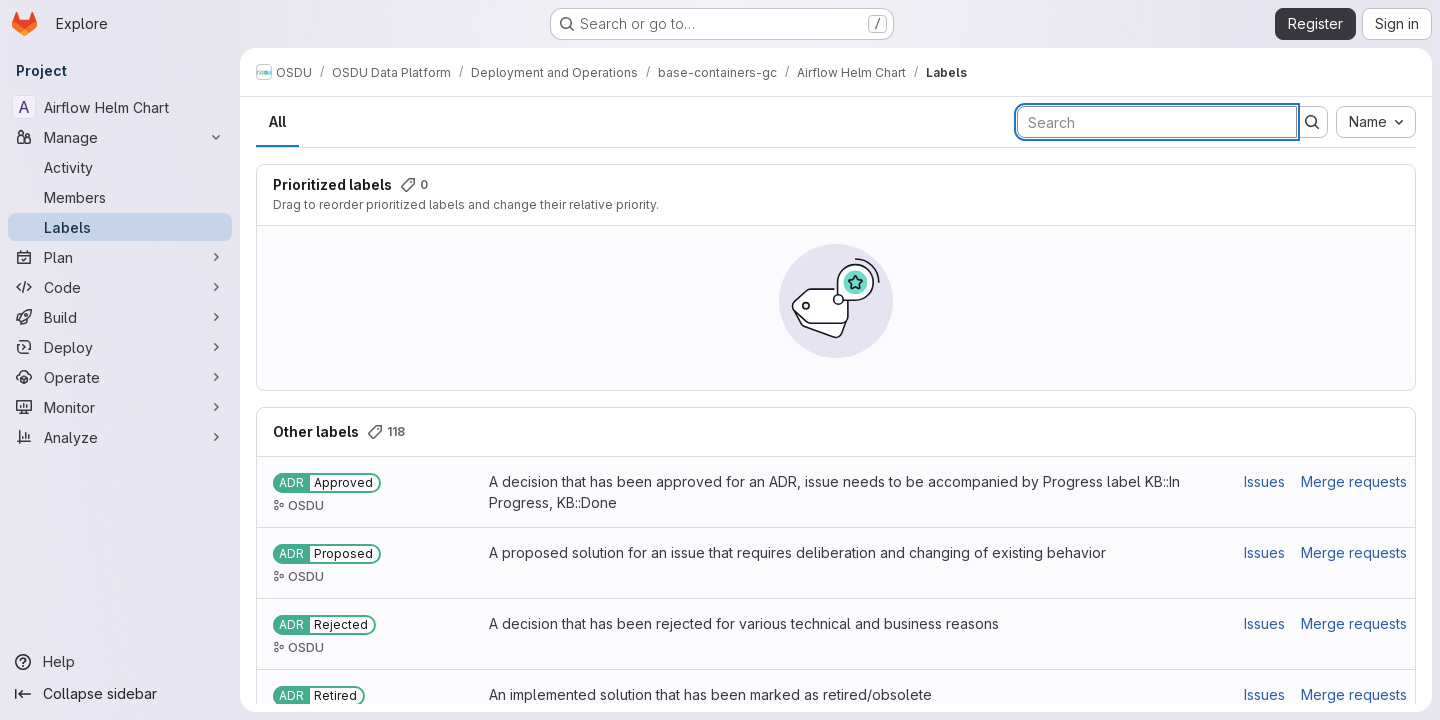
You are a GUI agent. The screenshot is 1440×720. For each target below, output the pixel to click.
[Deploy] (120, 347)
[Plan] (120, 257)
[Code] (120, 287)
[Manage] (120, 137)
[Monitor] (120, 407)
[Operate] (120, 377)
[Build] (120, 317)
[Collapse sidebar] (120, 694)
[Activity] (120, 167)
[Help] (120, 662)
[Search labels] (1157, 122)
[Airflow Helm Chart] (120, 107)
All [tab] (277, 121)
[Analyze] (120, 437)
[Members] (120, 197)
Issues (1264, 481)
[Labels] (120, 227)
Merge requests (1354, 481)
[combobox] (1376, 122)
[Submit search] (1312, 122)
